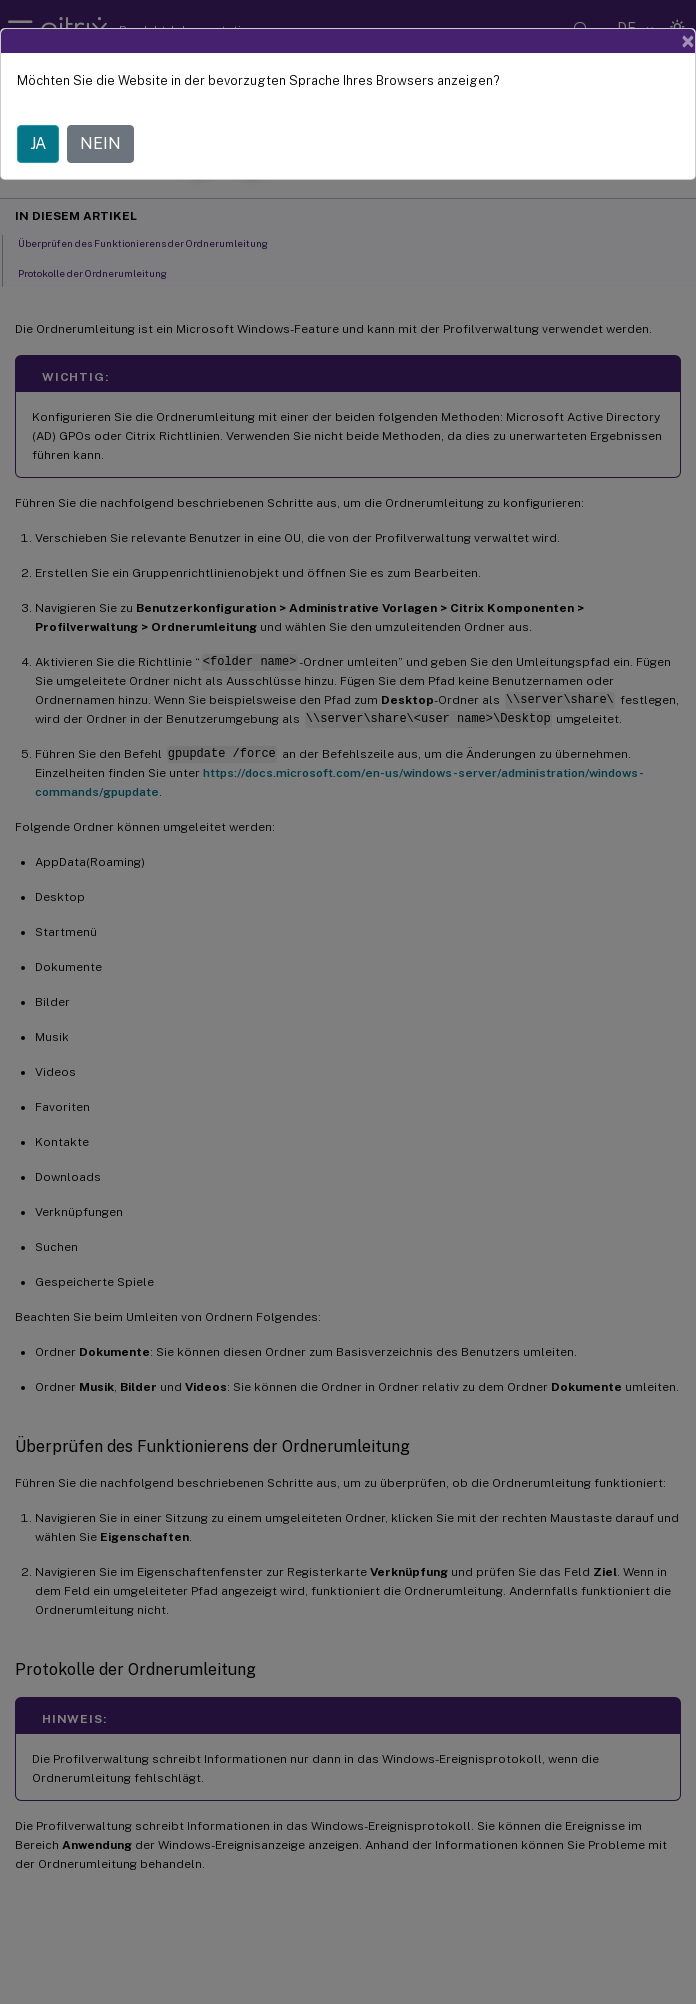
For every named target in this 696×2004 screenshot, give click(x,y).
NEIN (100, 143)
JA (38, 143)
